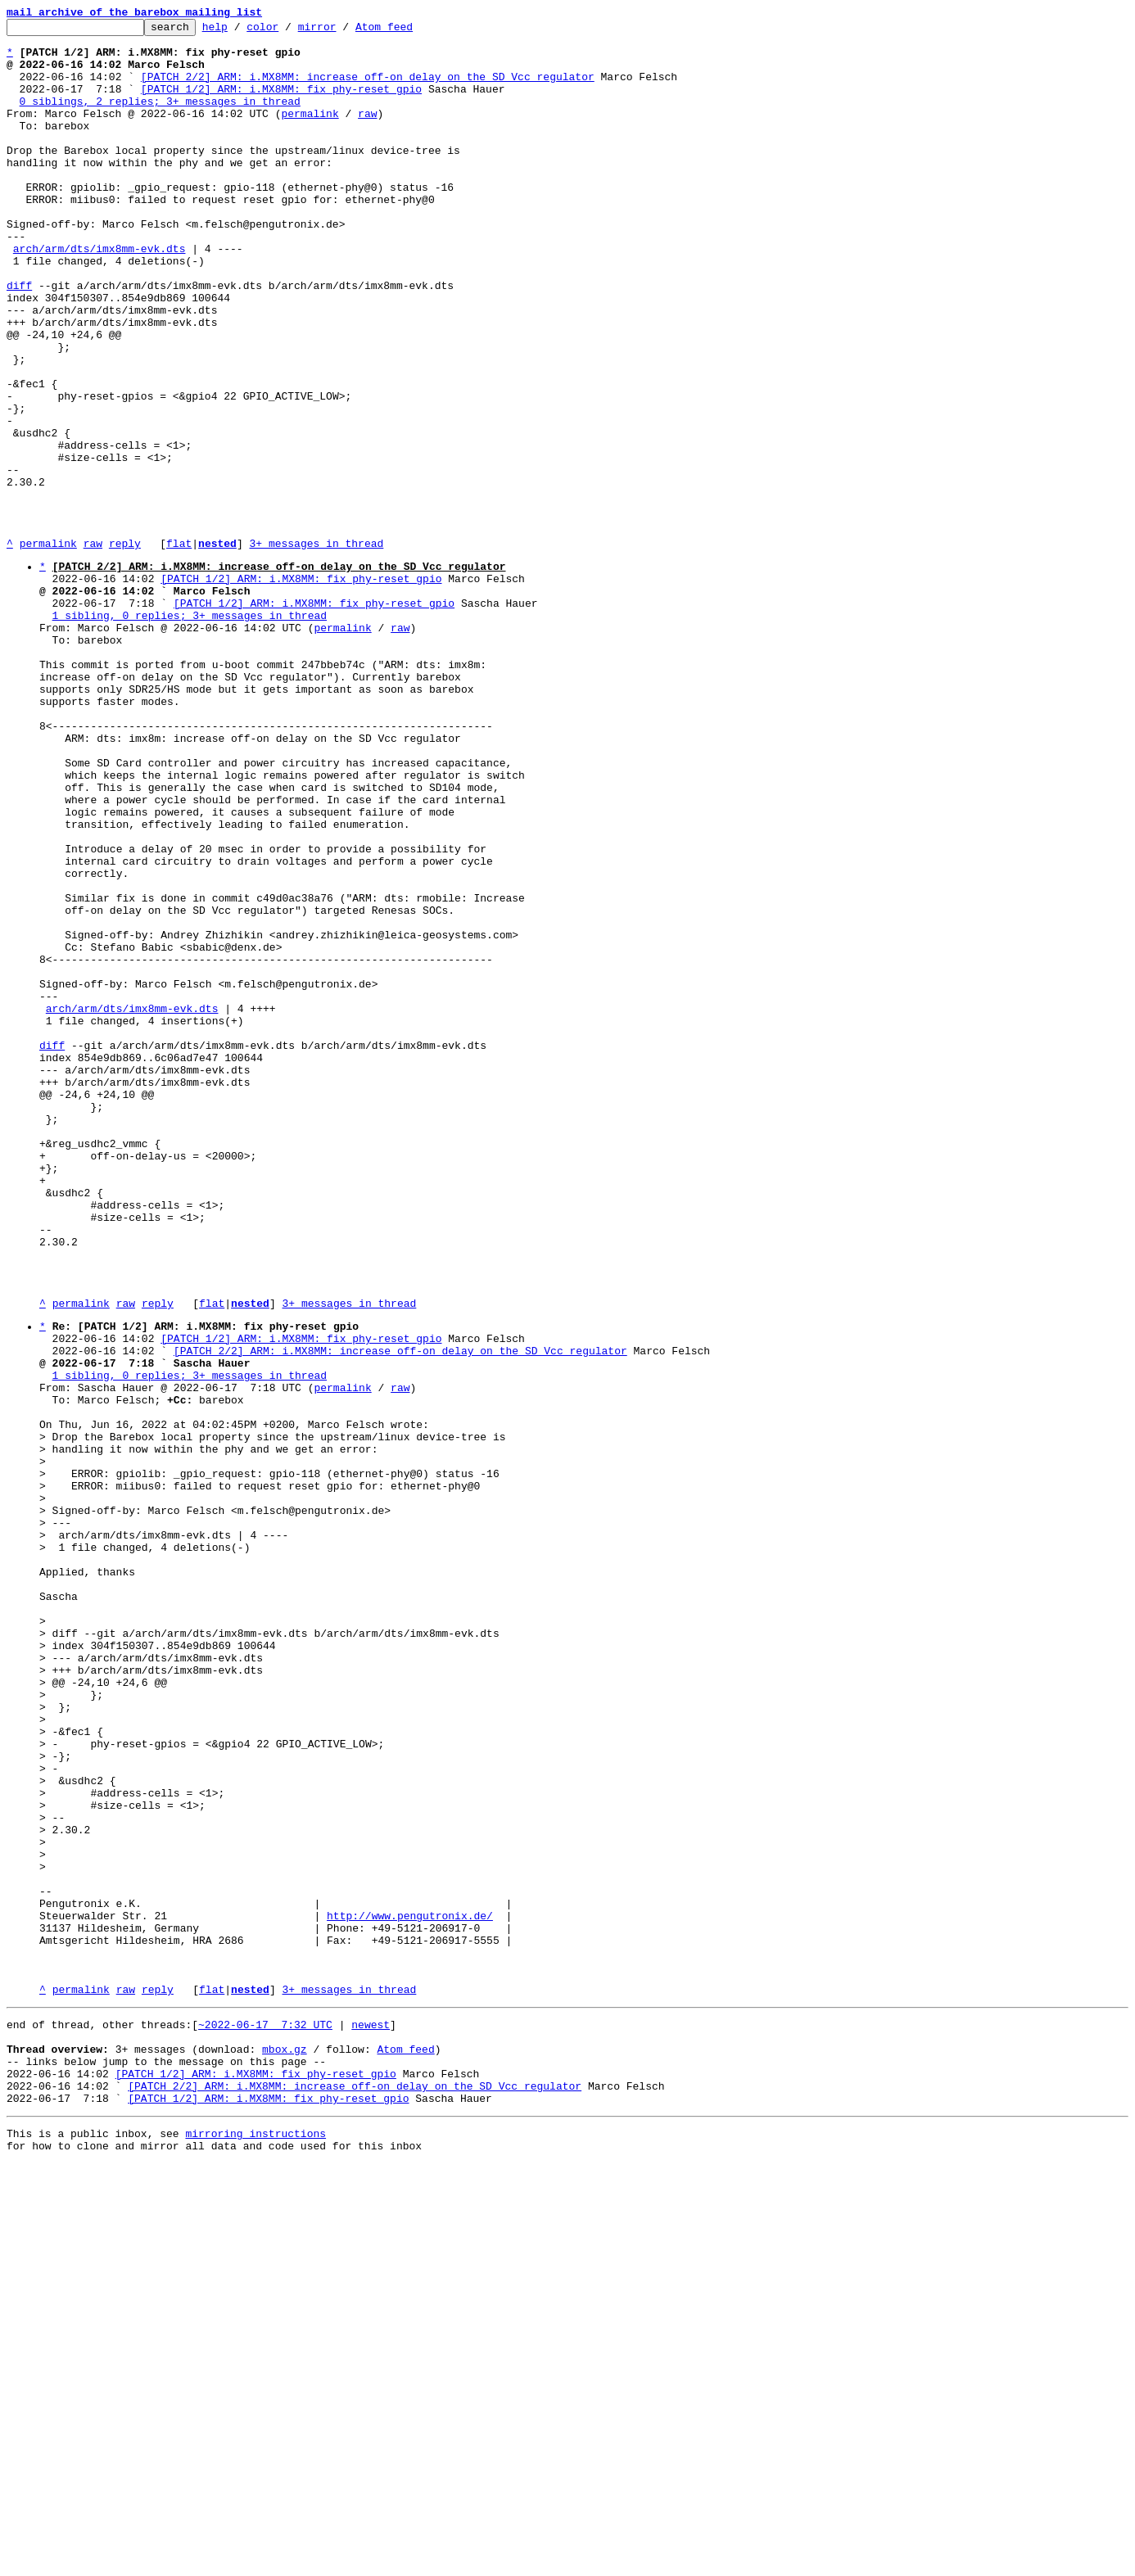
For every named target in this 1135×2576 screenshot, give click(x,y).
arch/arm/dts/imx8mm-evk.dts (99, 294)
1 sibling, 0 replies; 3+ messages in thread (189, 732)
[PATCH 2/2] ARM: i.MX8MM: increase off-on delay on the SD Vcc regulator (368, 88)
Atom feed (409, 31)
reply (125, 648)
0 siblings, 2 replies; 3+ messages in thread (160, 118)
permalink (309, 132)
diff (19, 339)
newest (370, 2417)
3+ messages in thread (316, 648)
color (288, 31)
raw (367, 132)
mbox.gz (284, 2446)
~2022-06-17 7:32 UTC (265, 2417)
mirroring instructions (255, 2543)
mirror (342, 31)
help (240, 31)
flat (179, 648)
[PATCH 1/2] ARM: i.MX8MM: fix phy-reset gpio (281, 103)
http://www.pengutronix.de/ (410, 2291)
